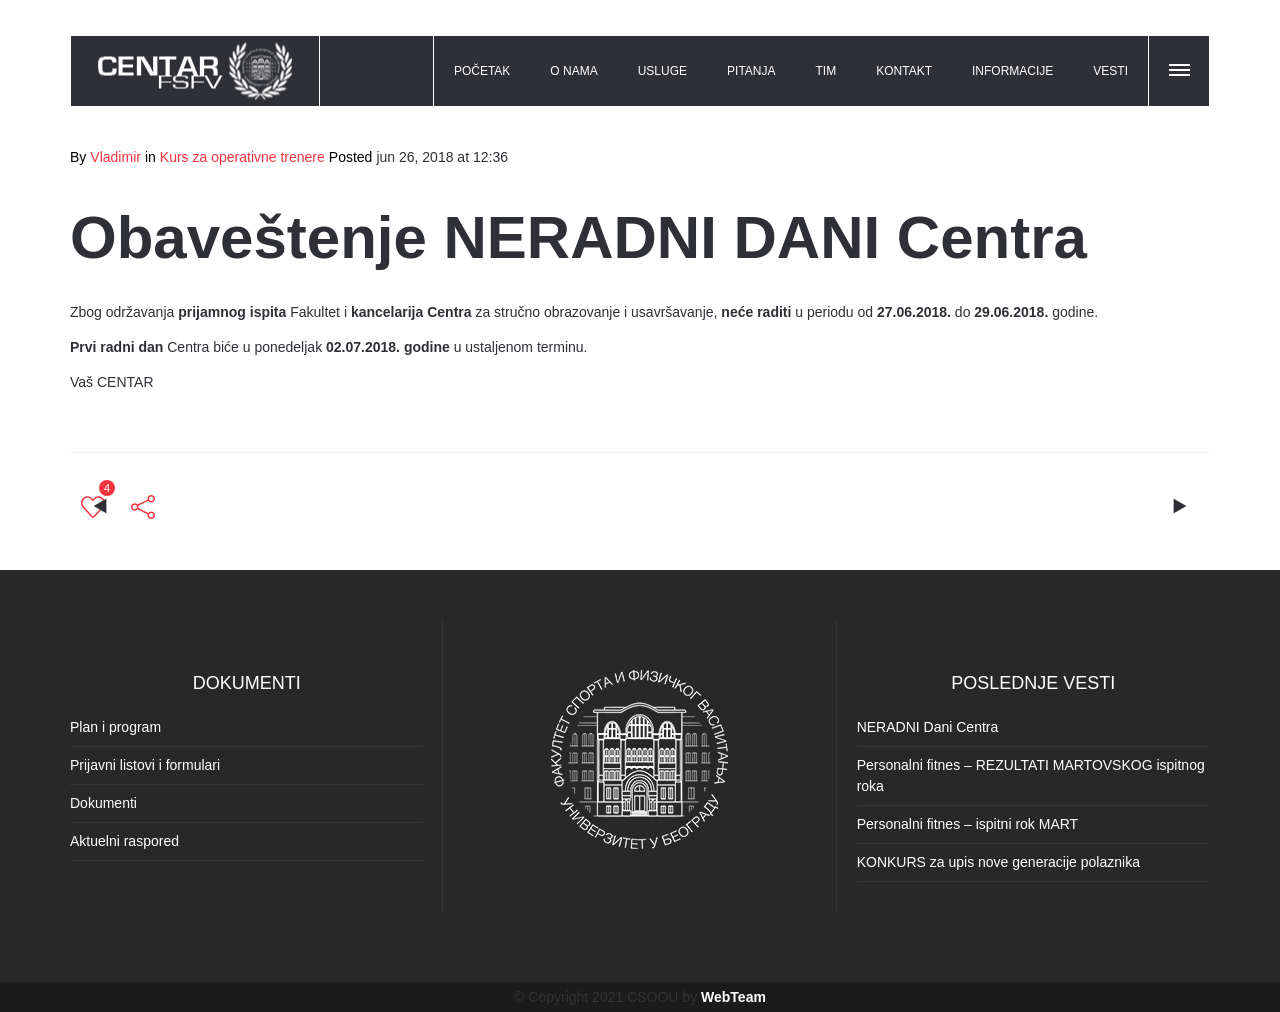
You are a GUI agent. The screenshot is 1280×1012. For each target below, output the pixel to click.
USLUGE (662, 71)
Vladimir (115, 157)
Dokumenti (103, 803)
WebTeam (733, 997)
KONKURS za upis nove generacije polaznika (998, 862)
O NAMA (573, 71)
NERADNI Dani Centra (928, 727)
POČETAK (482, 71)
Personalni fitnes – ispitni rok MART (968, 824)
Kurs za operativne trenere (242, 157)
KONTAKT (904, 71)
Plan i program (115, 727)
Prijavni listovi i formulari (145, 765)
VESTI (1110, 71)
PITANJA (751, 71)
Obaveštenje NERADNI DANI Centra (578, 237)
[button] (1181, 67)
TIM (826, 71)
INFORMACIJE (1012, 71)
